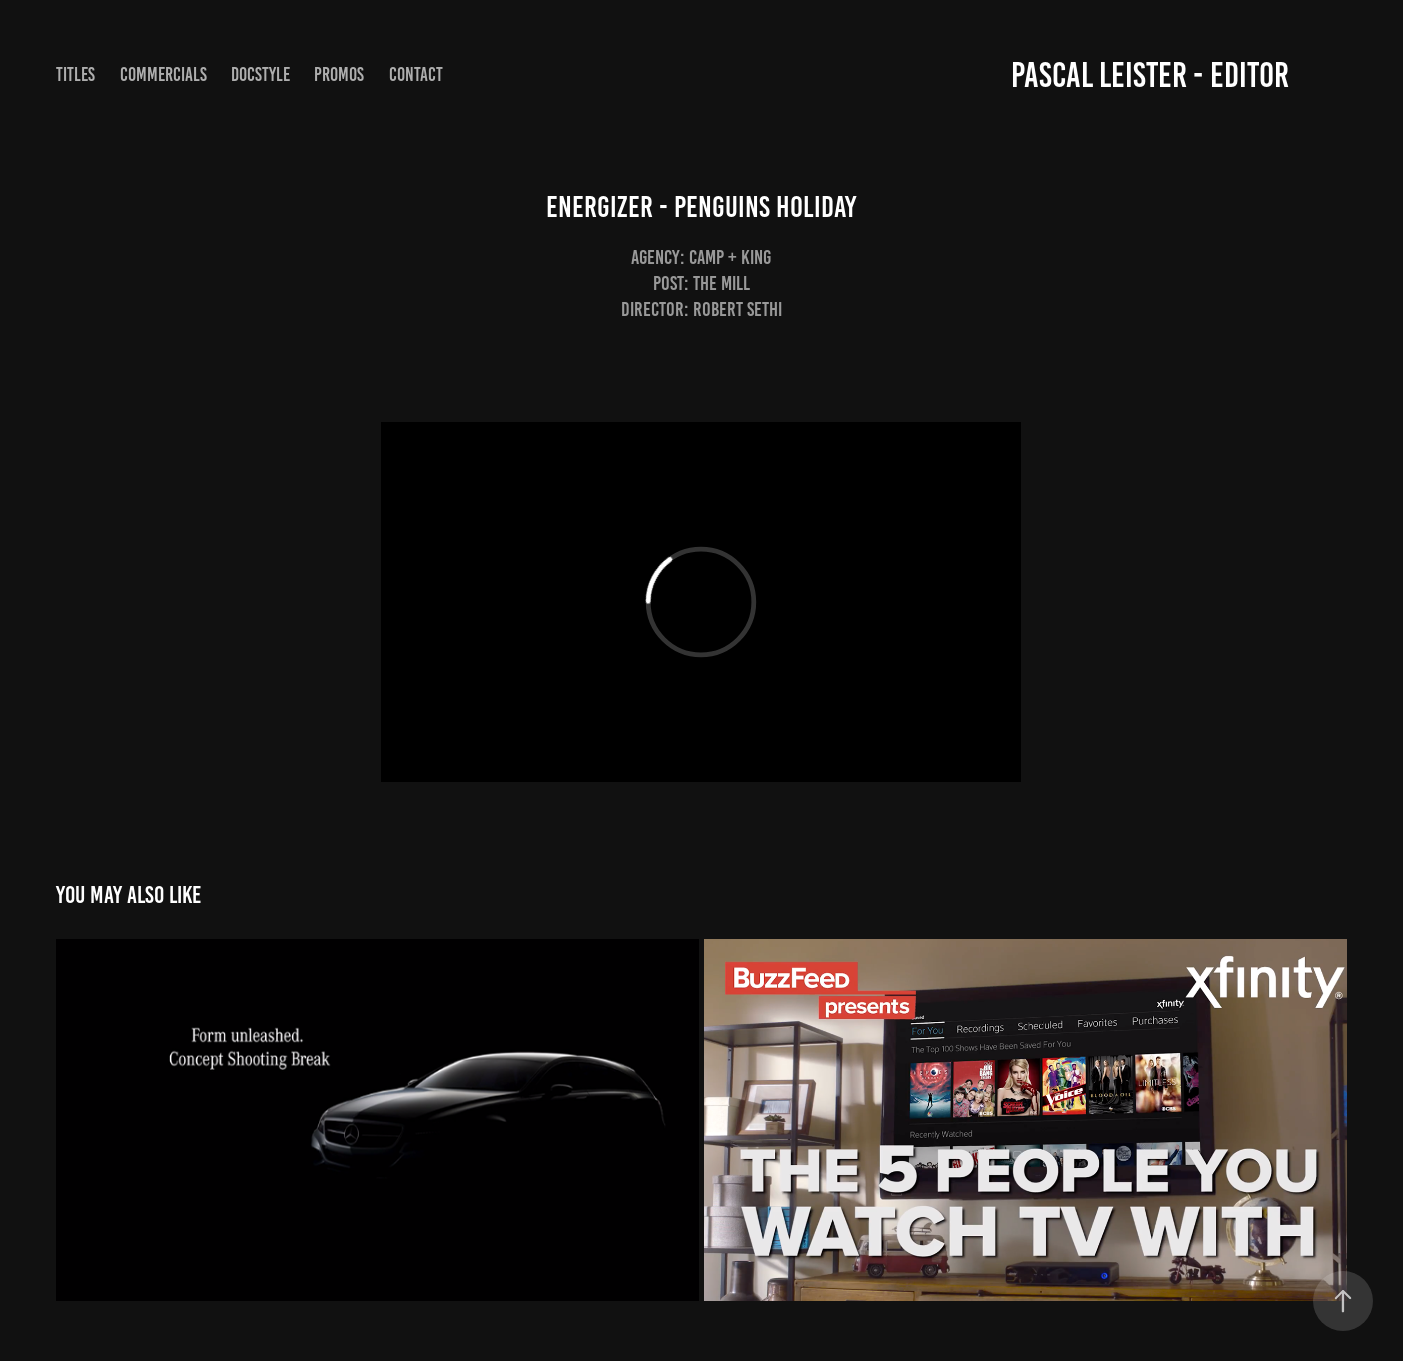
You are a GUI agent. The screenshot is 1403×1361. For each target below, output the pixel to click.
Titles (75, 74)
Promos (339, 74)
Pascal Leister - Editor (1150, 75)
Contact (416, 74)
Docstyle (260, 74)
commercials (163, 74)
